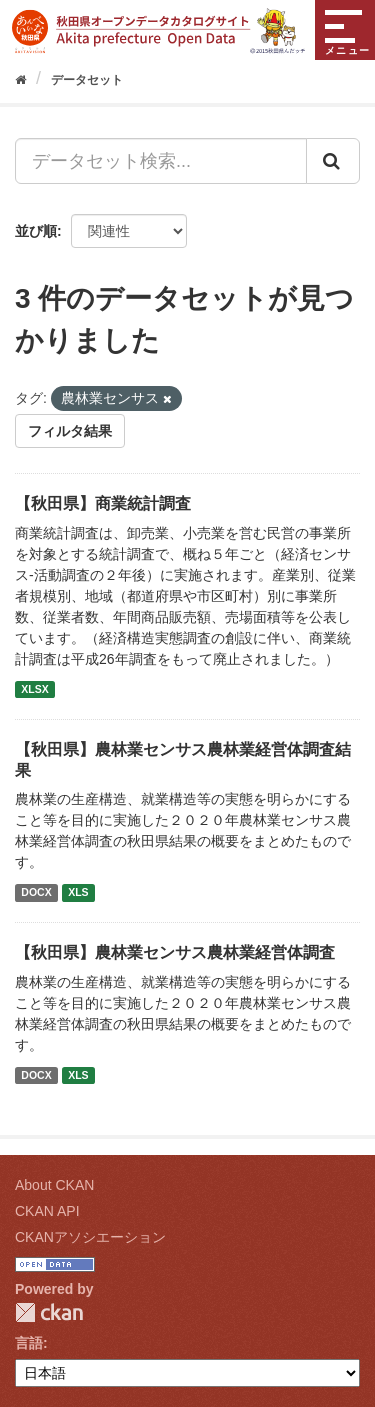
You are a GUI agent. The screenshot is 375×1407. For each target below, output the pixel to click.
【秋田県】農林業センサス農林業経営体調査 (175, 952)
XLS (78, 892)
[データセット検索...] (161, 161)
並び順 (36, 231)
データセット (87, 80)
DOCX (36, 892)
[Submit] (333, 161)
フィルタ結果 (70, 431)
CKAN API (47, 1211)
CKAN (49, 1312)
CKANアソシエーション (90, 1237)
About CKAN (54, 1185)
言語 (29, 1343)
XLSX (34, 689)
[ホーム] (20, 80)
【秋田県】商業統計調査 (103, 503)
